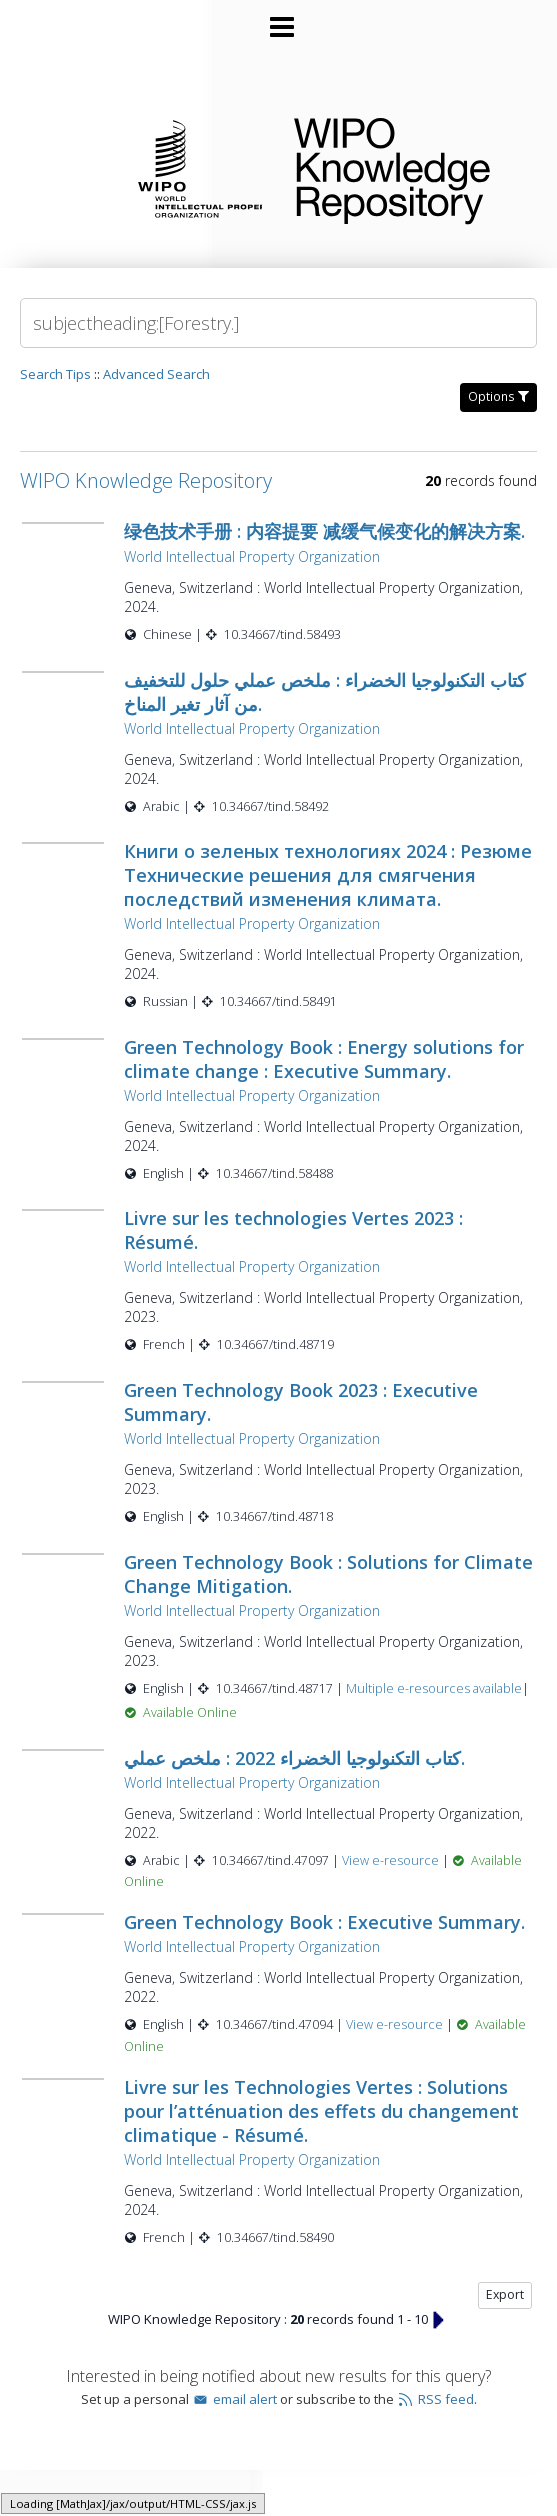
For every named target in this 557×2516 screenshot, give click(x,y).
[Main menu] (279, 19)
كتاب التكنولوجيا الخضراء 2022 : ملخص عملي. (294, 1758)
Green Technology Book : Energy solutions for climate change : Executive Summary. (324, 1059)
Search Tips (55, 374)
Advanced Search (156, 374)
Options (498, 396)
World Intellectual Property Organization (252, 556)
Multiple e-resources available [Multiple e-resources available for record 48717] (434, 1688)
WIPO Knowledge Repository (409, 167)
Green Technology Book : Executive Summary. (324, 1922)
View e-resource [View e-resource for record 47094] (396, 2024)
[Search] (278, 323)
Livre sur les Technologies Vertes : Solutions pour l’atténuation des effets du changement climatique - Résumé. (321, 2111)
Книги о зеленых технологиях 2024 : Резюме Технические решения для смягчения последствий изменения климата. (328, 875)
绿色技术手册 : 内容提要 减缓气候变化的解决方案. (324, 531)
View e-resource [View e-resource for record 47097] (392, 1860)
